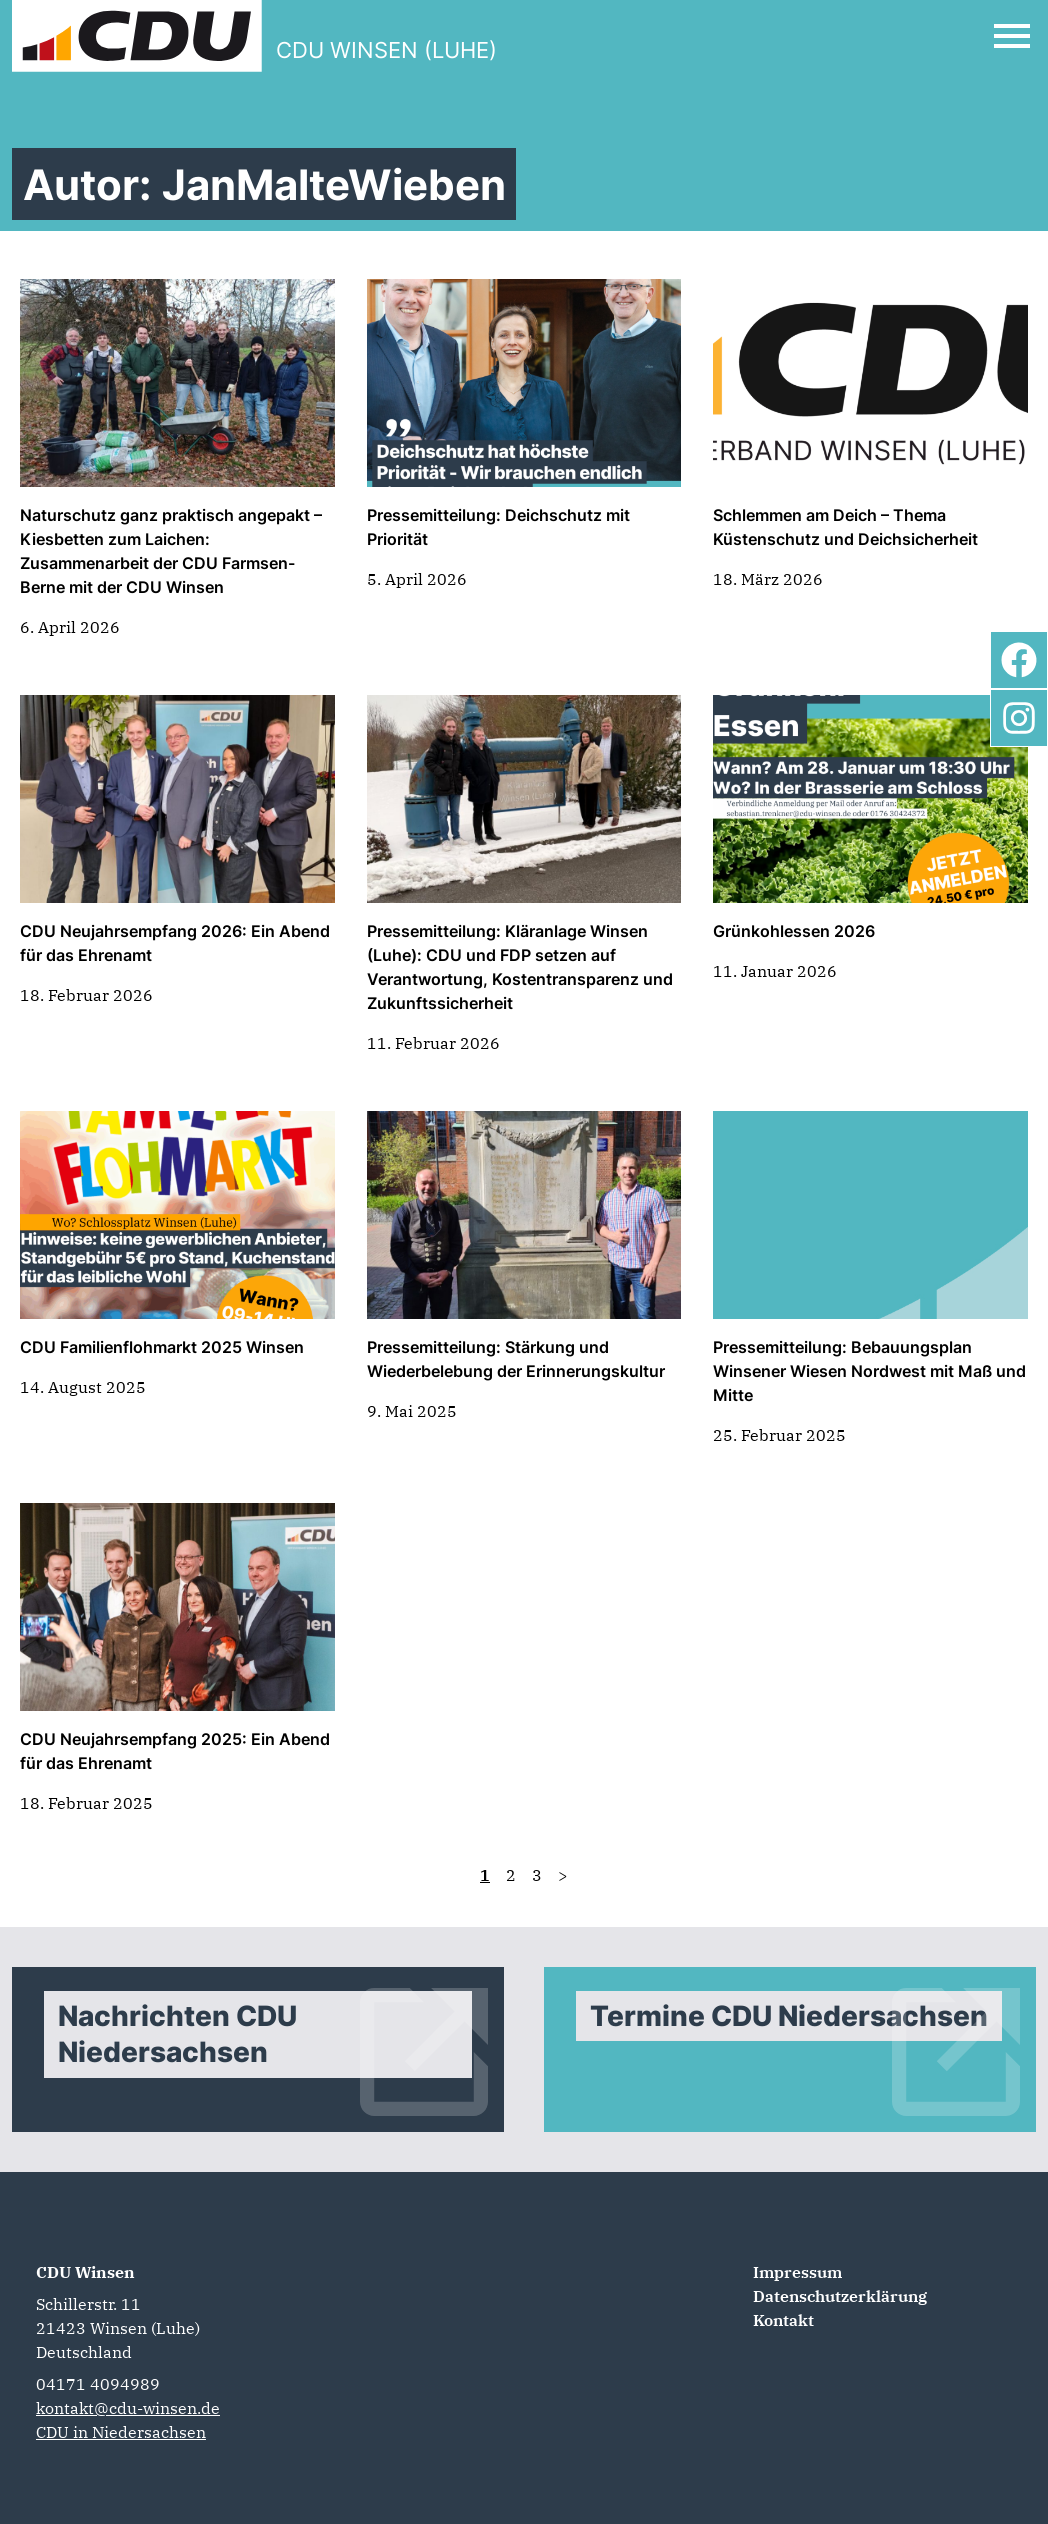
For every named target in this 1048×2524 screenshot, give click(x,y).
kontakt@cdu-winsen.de (128, 2408)
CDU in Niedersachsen (121, 2432)
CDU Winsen (85, 2272)
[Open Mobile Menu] (1012, 36)
